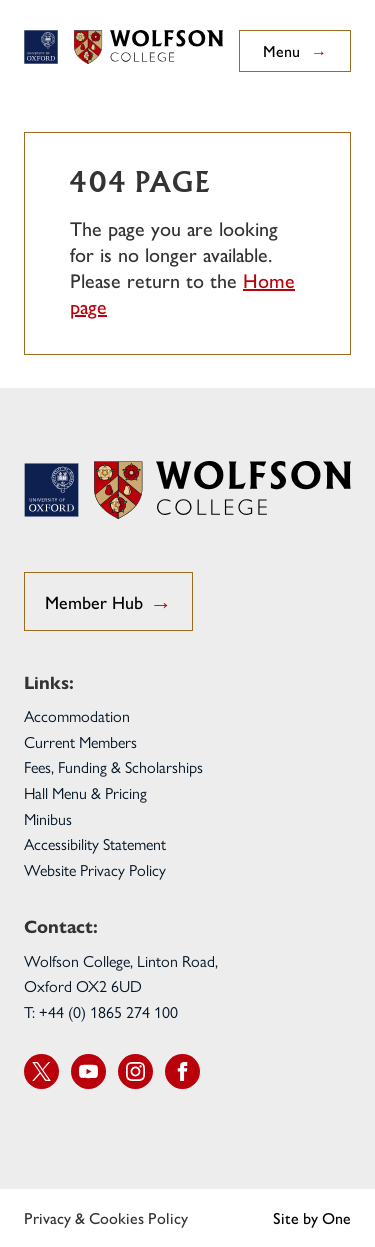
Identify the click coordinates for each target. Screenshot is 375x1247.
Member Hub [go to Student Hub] (108, 603)
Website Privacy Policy (95, 869)
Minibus (48, 818)
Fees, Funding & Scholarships (113, 766)
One (336, 1217)
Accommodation (77, 715)
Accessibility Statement (95, 843)
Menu (295, 51)
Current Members (80, 741)
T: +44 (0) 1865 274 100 (101, 1011)
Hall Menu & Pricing (85, 792)
